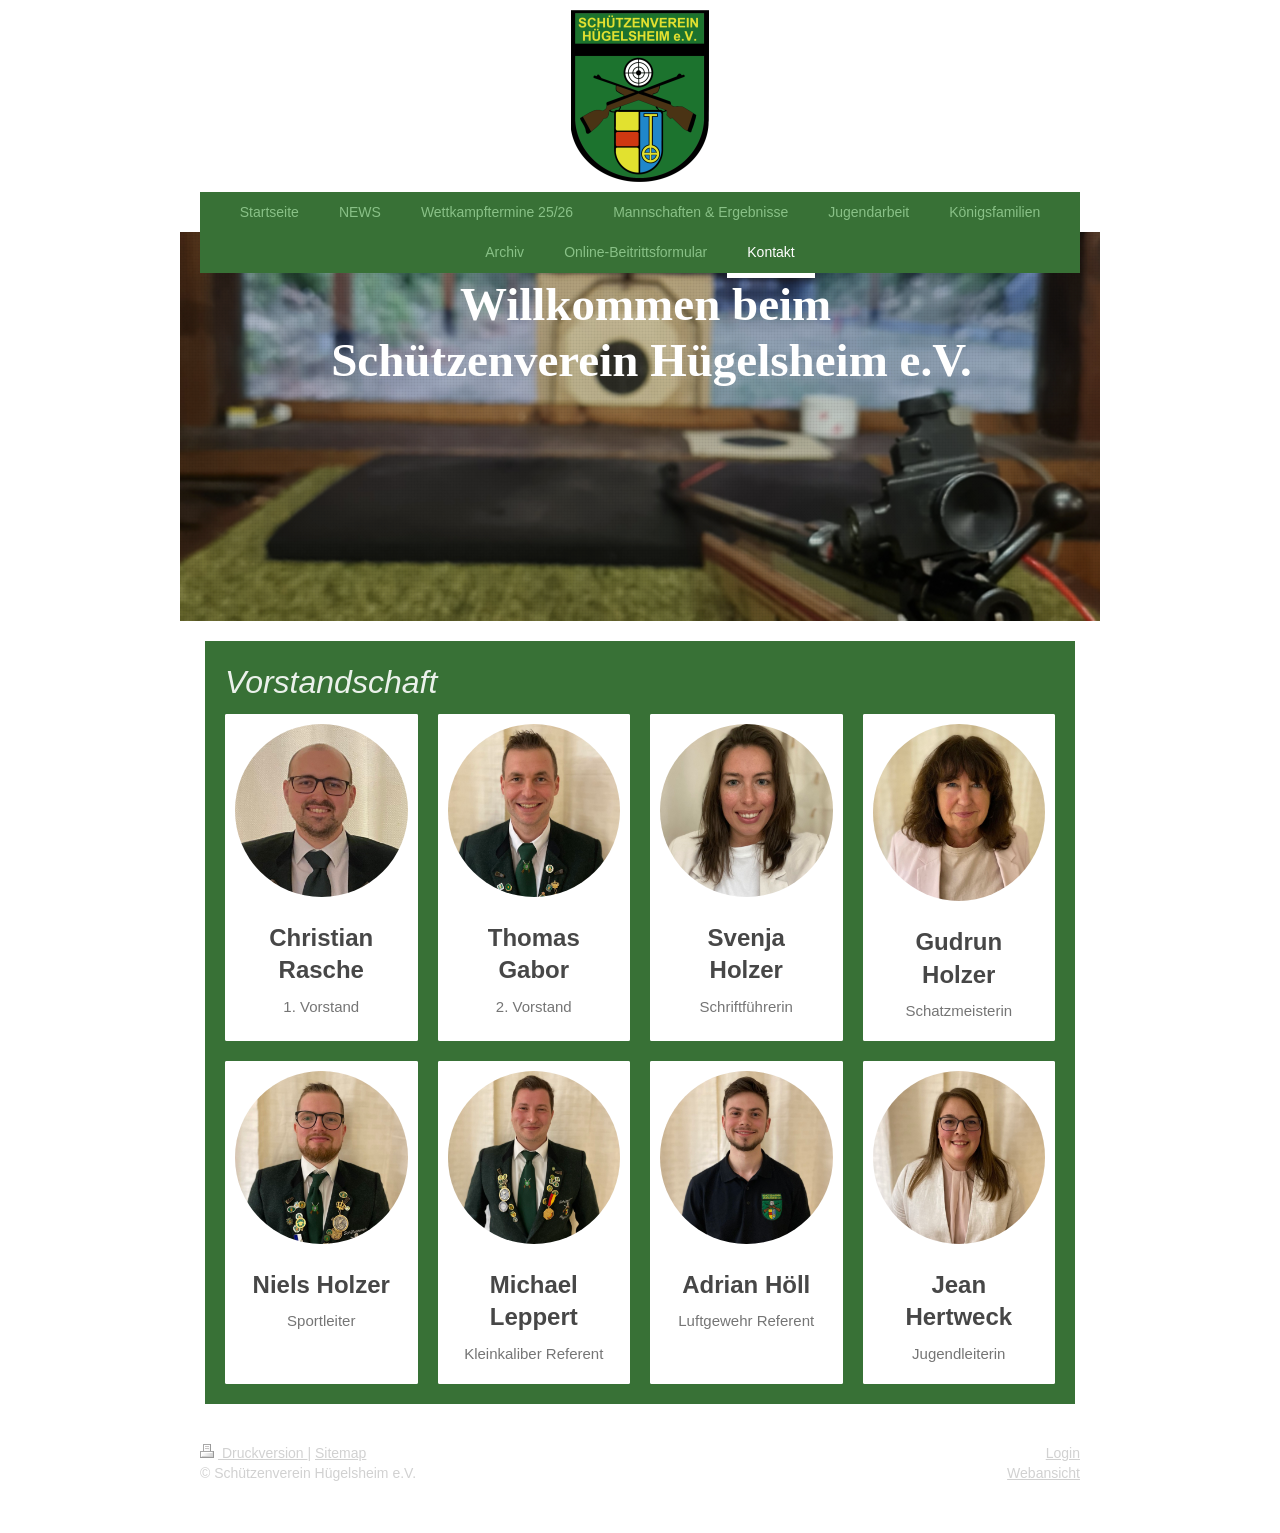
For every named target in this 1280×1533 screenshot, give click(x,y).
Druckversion (253, 1453)
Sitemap (340, 1453)
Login (1063, 1453)
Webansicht (1043, 1473)
